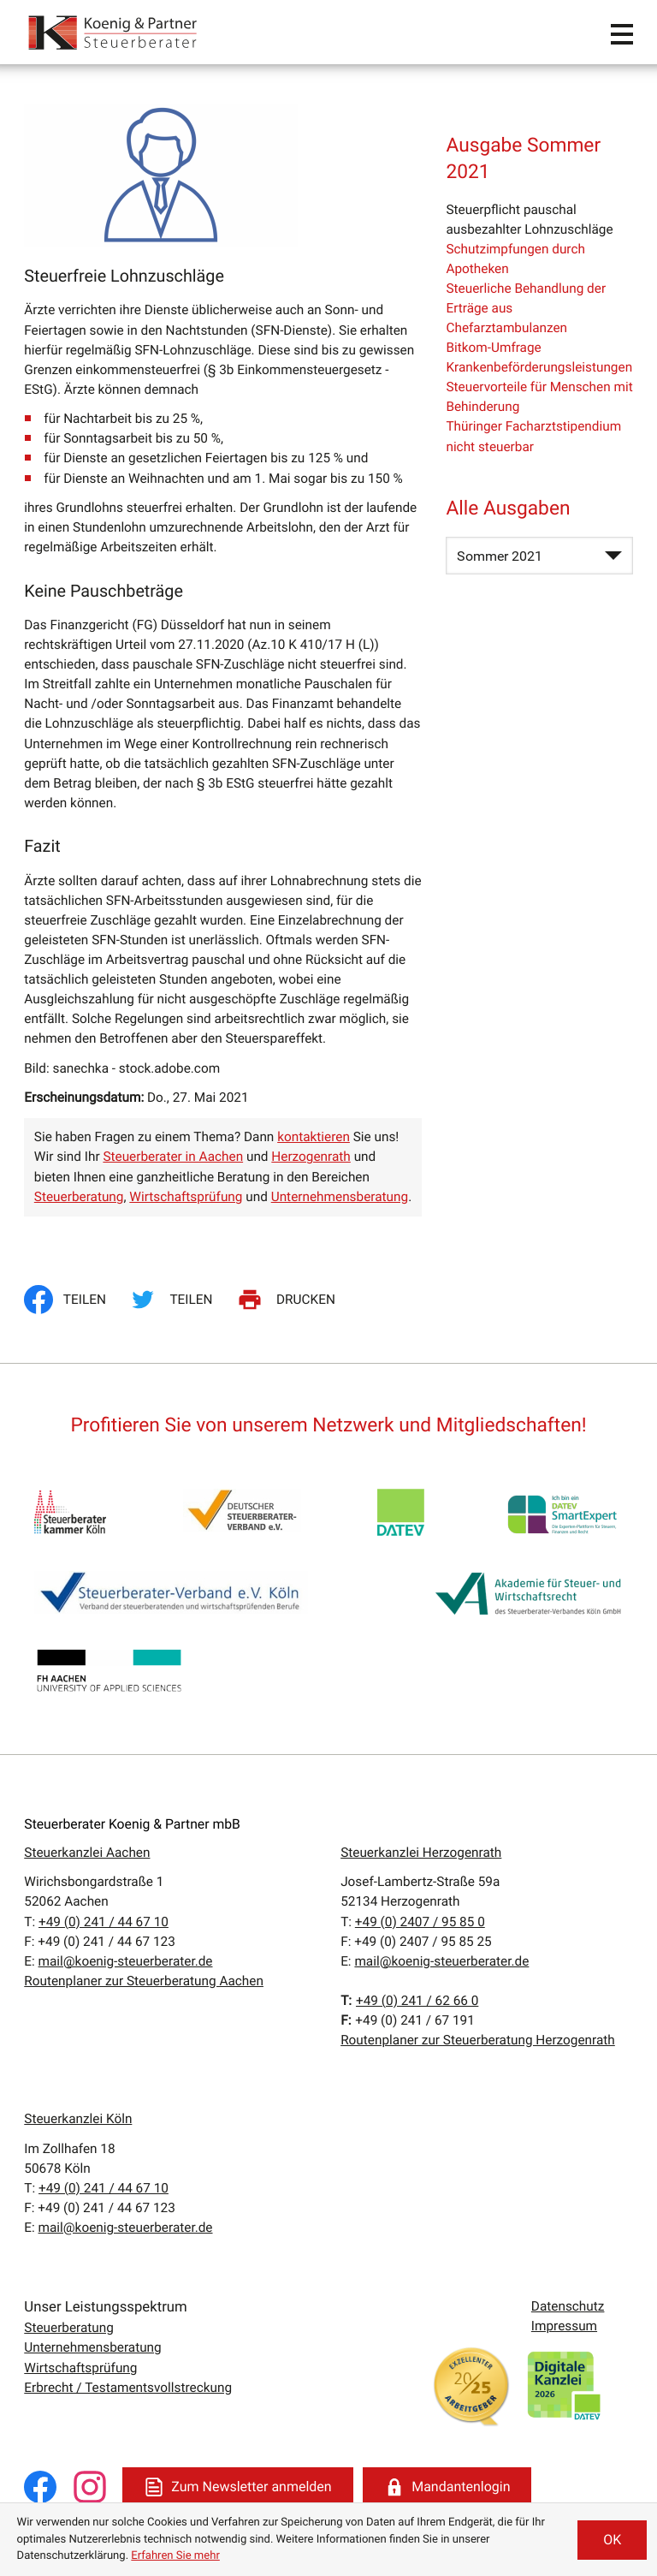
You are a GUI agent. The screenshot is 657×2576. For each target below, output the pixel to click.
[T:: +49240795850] (420, 1922)
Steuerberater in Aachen (173, 1156)
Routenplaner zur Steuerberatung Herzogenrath (477, 2040)
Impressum (564, 2326)
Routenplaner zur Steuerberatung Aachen (143, 1981)
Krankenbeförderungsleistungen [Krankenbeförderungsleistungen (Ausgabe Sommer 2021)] (539, 367)
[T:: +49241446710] (103, 1922)
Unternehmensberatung (339, 1197)
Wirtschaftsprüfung (185, 1197)
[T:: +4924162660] (417, 2001)
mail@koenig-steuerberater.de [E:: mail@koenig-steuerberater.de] (125, 1961)
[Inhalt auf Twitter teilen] (174, 1299)
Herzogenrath (311, 1156)
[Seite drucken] (289, 1299)
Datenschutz (568, 2306)
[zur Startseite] (114, 32)
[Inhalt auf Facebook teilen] (69, 1299)
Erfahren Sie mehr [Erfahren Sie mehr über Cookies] (175, 2555)
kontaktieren (313, 1137)
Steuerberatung (79, 1197)
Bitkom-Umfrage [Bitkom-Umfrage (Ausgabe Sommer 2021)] (493, 347)
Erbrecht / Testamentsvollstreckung (128, 2387)
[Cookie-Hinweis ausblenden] (612, 2540)
